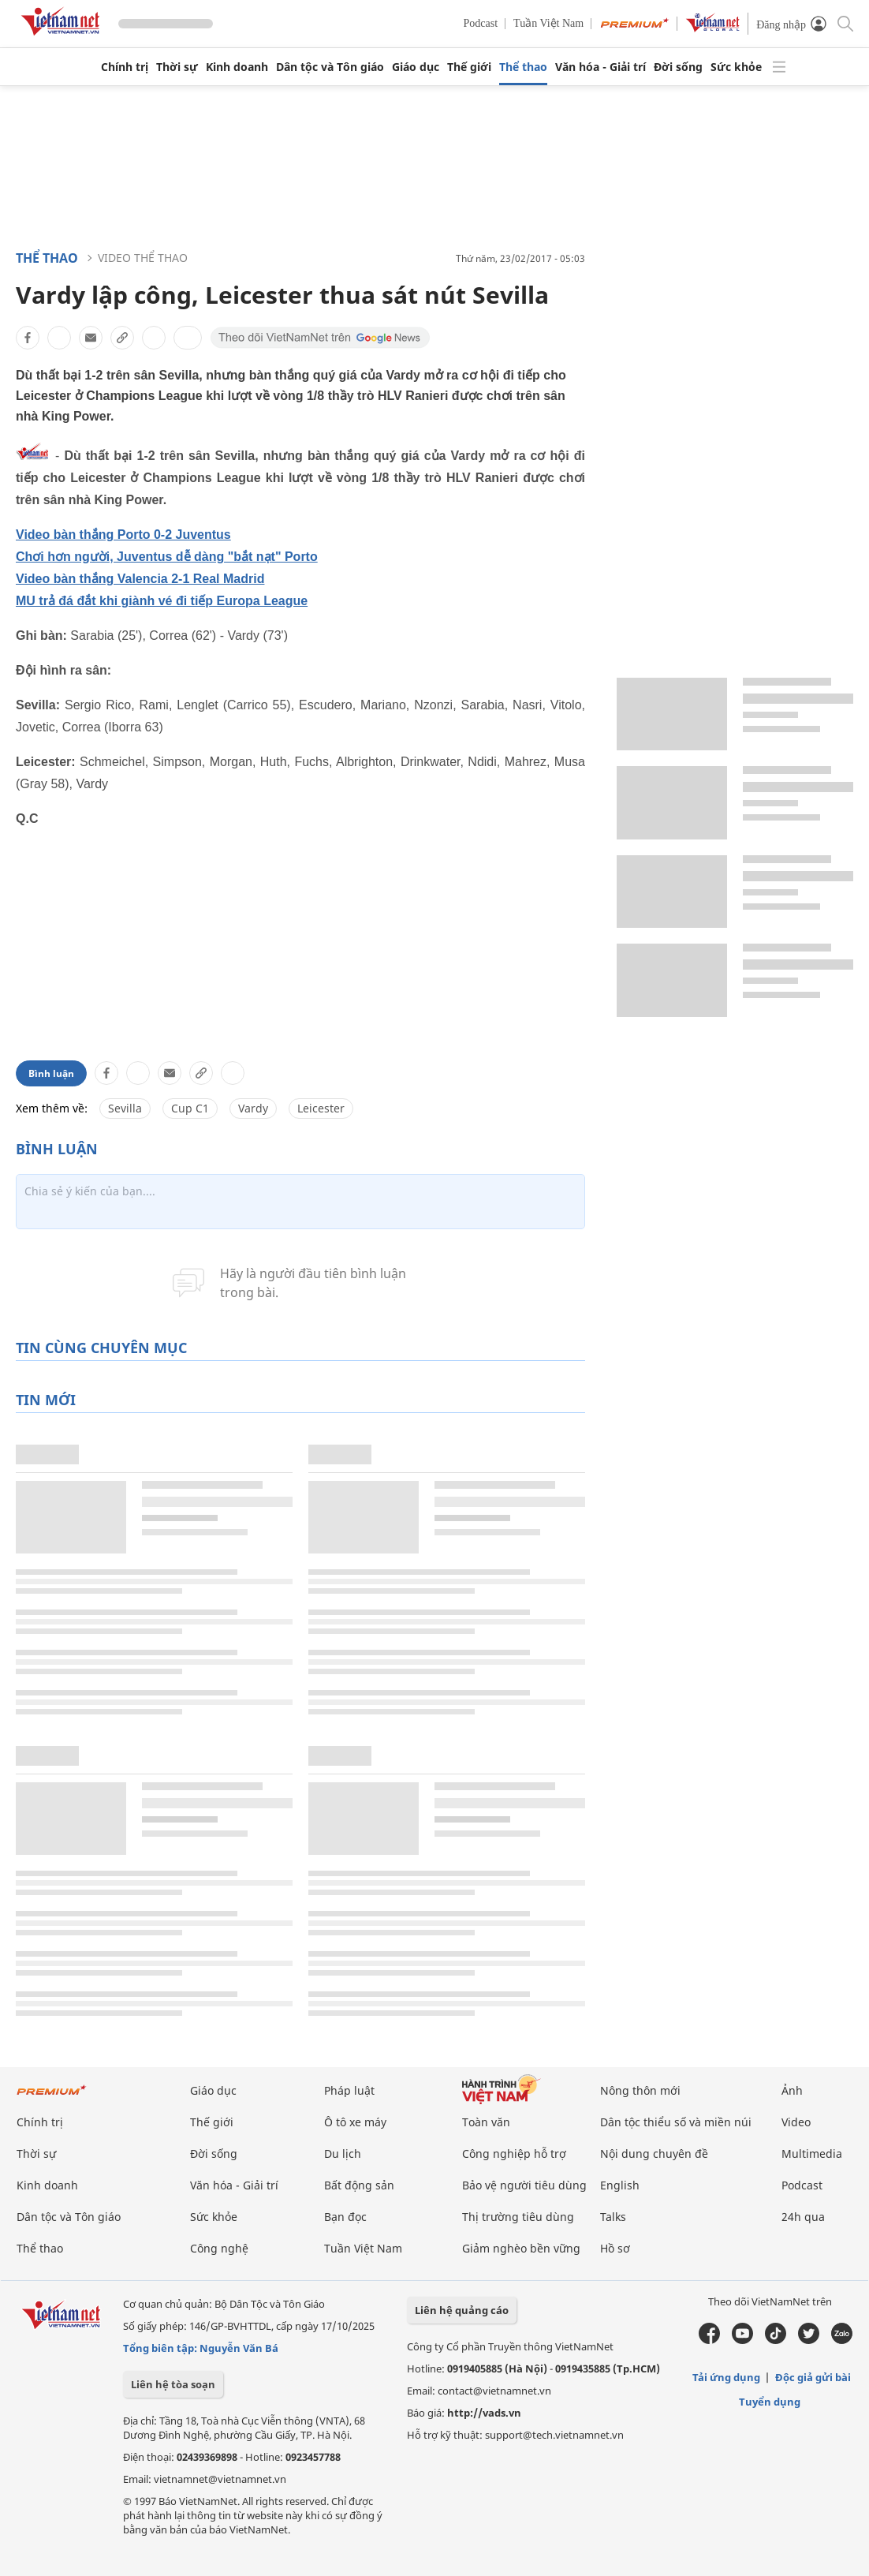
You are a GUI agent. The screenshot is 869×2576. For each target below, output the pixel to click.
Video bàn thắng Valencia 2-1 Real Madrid (140, 578)
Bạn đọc (345, 2216)
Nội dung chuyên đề (654, 2153)
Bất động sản (359, 2185)
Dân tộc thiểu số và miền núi (676, 2121)
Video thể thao (143, 257)
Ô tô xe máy (355, 2121)
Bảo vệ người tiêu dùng (524, 2185)
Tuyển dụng (769, 2402)
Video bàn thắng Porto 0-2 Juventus (123, 534)
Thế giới (469, 67)
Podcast (481, 23)
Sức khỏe (736, 67)
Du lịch (342, 2153)
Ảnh (792, 2090)
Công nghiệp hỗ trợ (514, 2153)
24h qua (803, 2216)
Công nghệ (219, 2248)
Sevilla (125, 1108)
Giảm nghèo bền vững (521, 2248)
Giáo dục (415, 67)
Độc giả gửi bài (813, 2377)
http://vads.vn (484, 2413)
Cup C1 (190, 1108)
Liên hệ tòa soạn (173, 2384)
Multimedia (811, 2153)
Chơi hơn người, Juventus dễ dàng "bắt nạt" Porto (167, 556)
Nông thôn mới (640, 2090)
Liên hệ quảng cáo (462, 2310)
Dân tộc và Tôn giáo (330, 67)
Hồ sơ (615, 2248)
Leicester (321, 1108)
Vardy (253, 1108)
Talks (613, 2216)
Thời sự (177, 67)
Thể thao (523, 67)
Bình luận (51, 1073)
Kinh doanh (237, 67)
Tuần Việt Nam (548, 23)
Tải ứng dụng (726, 2377)
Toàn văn (486, 2121)
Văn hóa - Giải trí (600, 67)
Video (796, 2121)
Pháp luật (349, 2090)
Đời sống (678, 67)
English (620, 2185)
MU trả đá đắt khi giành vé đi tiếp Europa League (162, 601)
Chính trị (124, 67)
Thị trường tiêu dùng (518, 2216)
